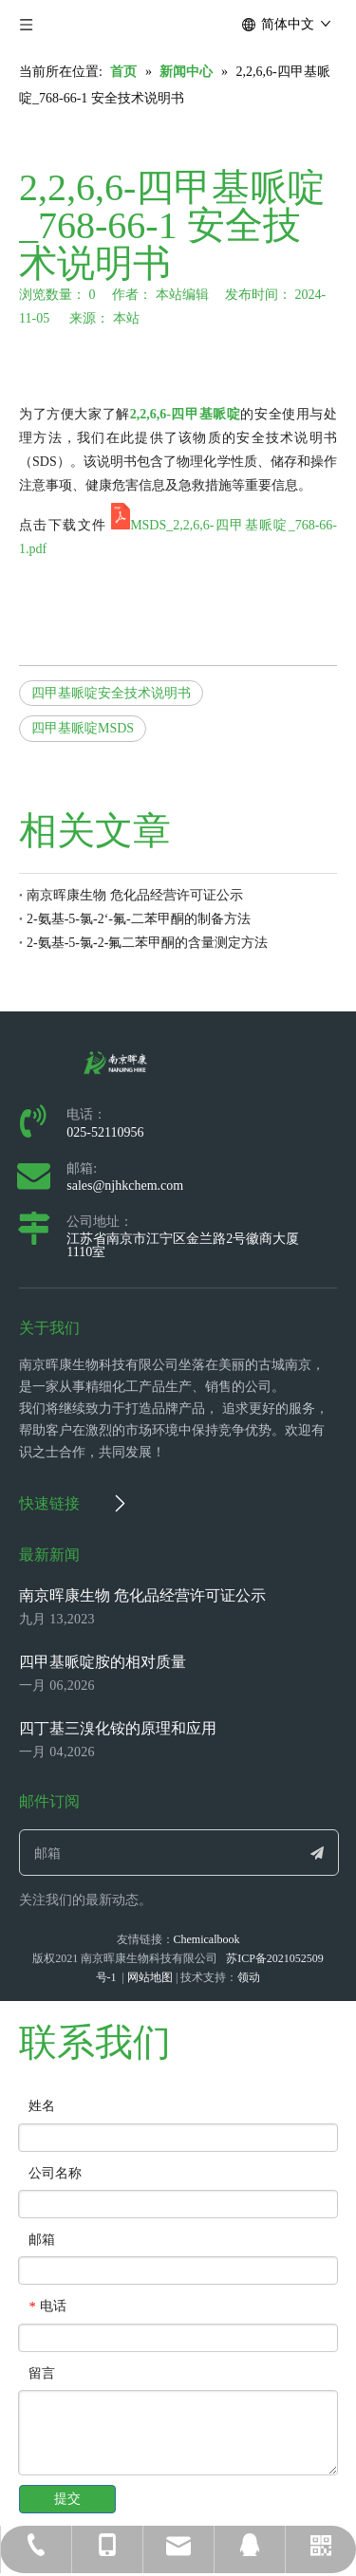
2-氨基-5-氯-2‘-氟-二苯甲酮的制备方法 (139, 919)
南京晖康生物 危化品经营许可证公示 (135, 895)
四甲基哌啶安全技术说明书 (111, 693)
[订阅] (317, 1852)
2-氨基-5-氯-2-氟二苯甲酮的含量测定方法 (147, 943)
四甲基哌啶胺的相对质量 (102, 1662)
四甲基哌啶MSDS (82, 728)
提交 (67, 2499)
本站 (126, 318)
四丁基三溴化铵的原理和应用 (117, 1728)
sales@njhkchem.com (124, 1185)
